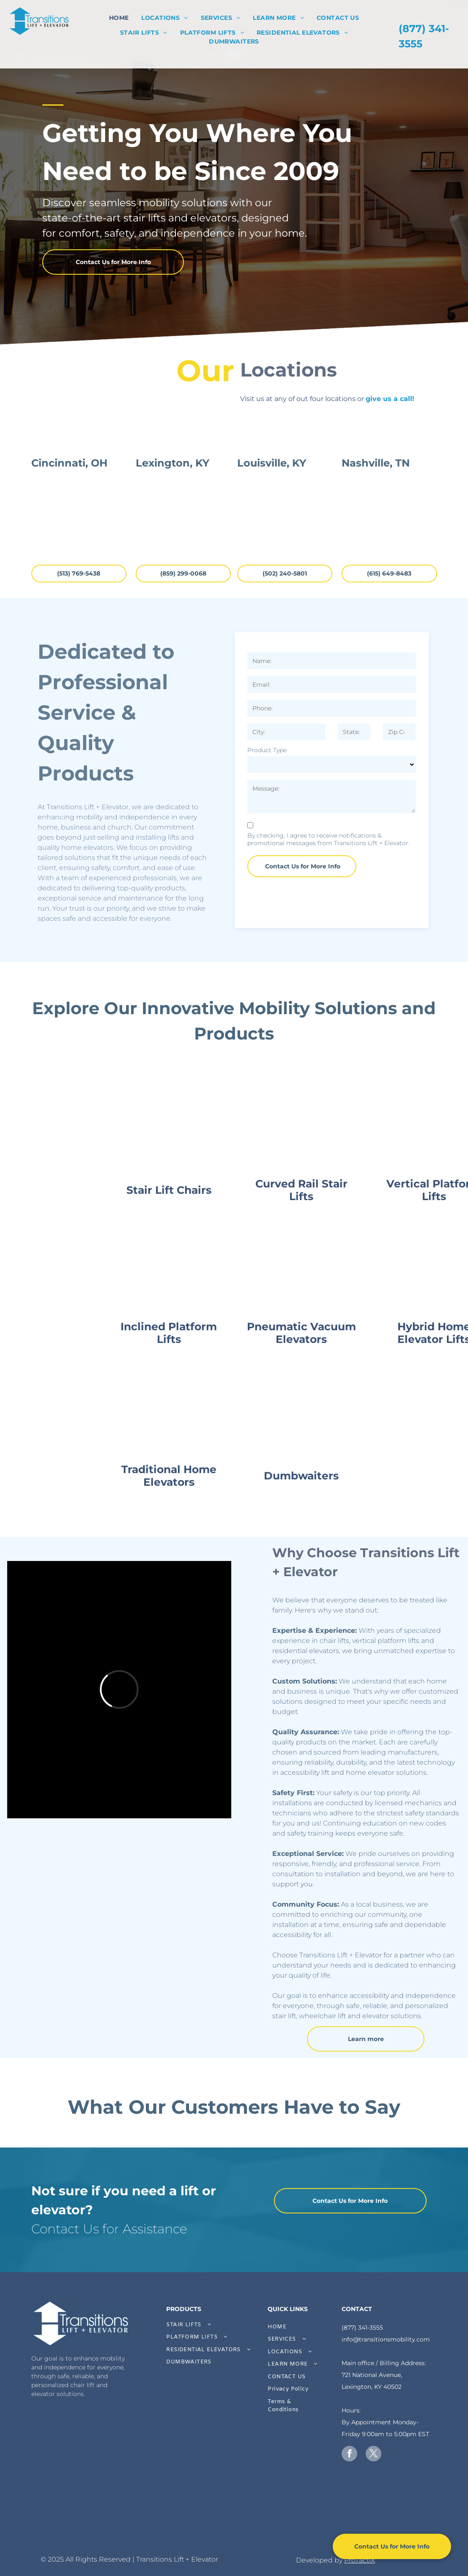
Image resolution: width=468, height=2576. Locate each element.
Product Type (267, 750)
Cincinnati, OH (69, 555)
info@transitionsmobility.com (386, 2339)
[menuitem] (119, 18)
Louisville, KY (271, 555)
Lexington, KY (172, 555)
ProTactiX (359, 2560)
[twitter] (373, 2455)
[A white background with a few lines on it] (64, 2518)
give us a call (389, 399)
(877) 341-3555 (362, 2327)
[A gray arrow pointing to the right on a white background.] (177, 2518)
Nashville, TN (376, 555)
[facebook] (349, 2455)
